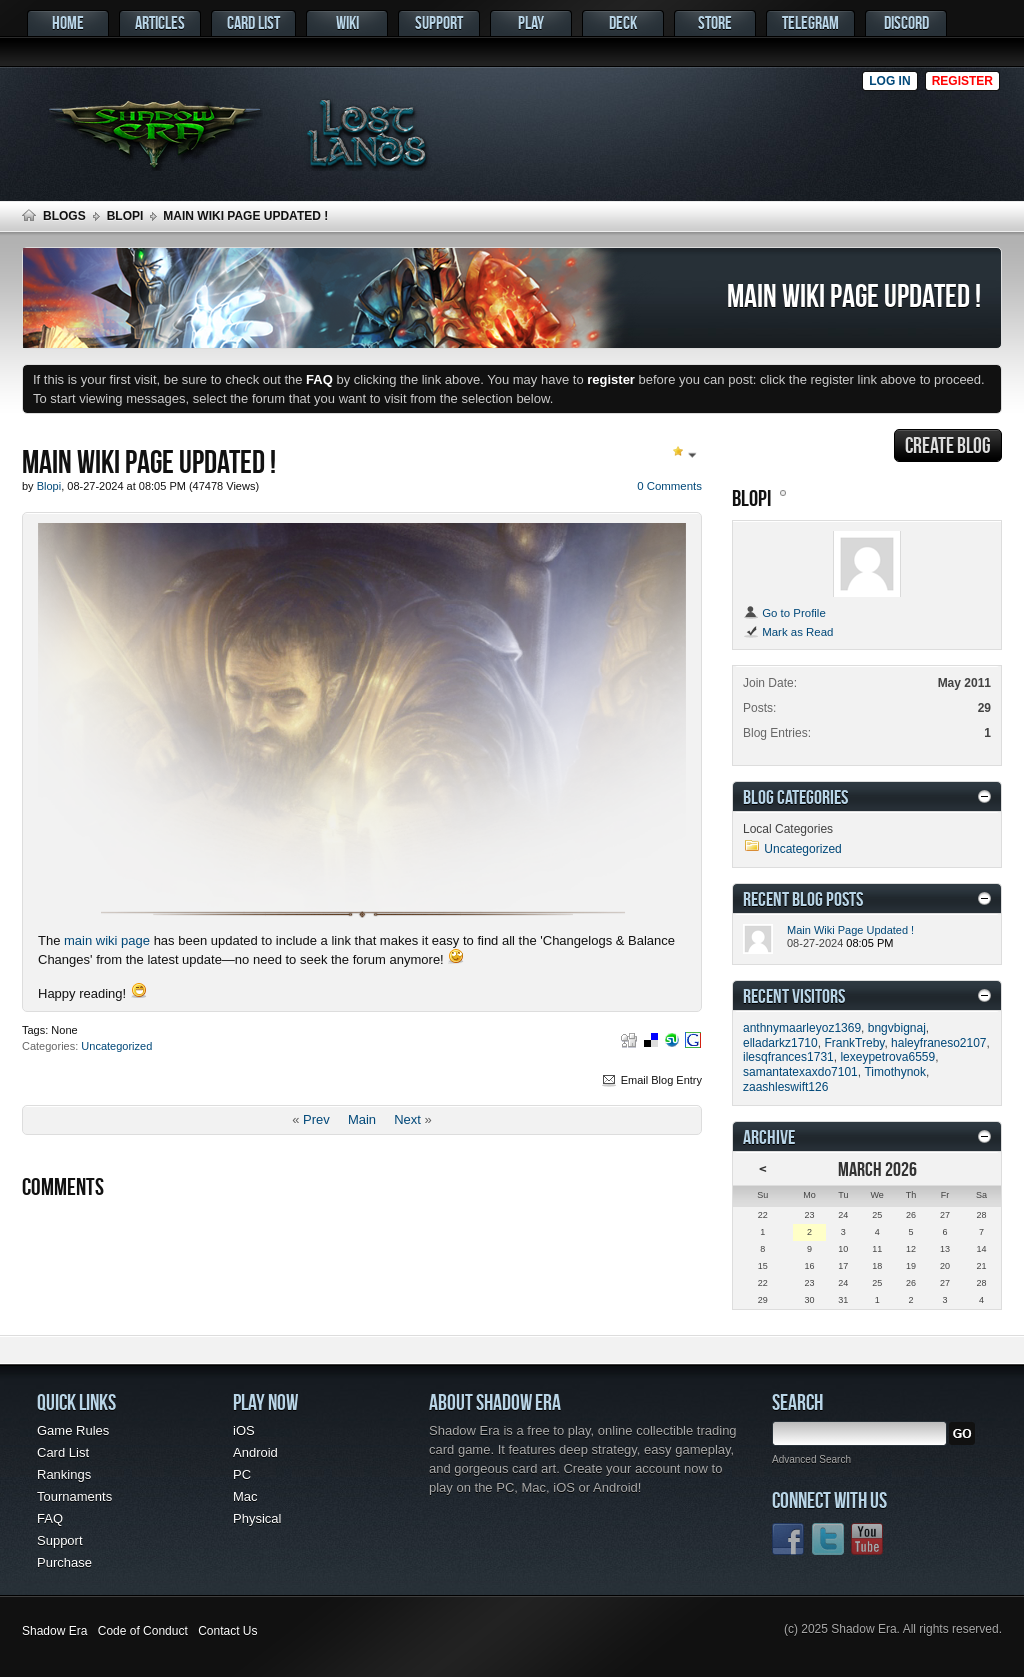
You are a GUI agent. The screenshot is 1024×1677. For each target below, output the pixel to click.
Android (255, 1452)
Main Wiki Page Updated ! (850, 930)
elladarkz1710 (780, 1043)
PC (242, 1474)
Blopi (125, 216)
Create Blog (948, 445)
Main (362, 1119)
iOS (244, 1430)
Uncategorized (116, 1046)
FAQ (50, 1518)
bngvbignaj (897, 1028)
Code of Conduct (143, 1631)
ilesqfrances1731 (788, 1057)
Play (531, 22)
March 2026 (877, 1168)
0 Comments (669, 486)
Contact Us (227, 1631)
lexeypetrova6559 (887, 1057)
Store (715, 22)
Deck (623, 22)
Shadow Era (54, 1631)
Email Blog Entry (651, 1080)
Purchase (64, 1562)
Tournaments (74, 1496)
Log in (889, 81)
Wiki (347, 22)
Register (962, 81)
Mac (245, 1496)
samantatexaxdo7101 (800, 1072)
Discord (906, 22)
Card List (253, 22)
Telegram (810, 22)
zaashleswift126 (785, 1087)
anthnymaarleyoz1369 (802, 1028)
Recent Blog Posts (803, 898)
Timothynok (895, 1072)
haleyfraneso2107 (938, 1043)
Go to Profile (784, 613)
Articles (160, 22)
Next (407, 1119)
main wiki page (107, 940)
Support (439, 22)
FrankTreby (854, 1043)
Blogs (64, 216)
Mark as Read (788, 632)
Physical (257, 1518)
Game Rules (73, 1430)
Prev (316, 1119)
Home (68, 22)
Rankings (64, 1474)
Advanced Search (811, 1459)
